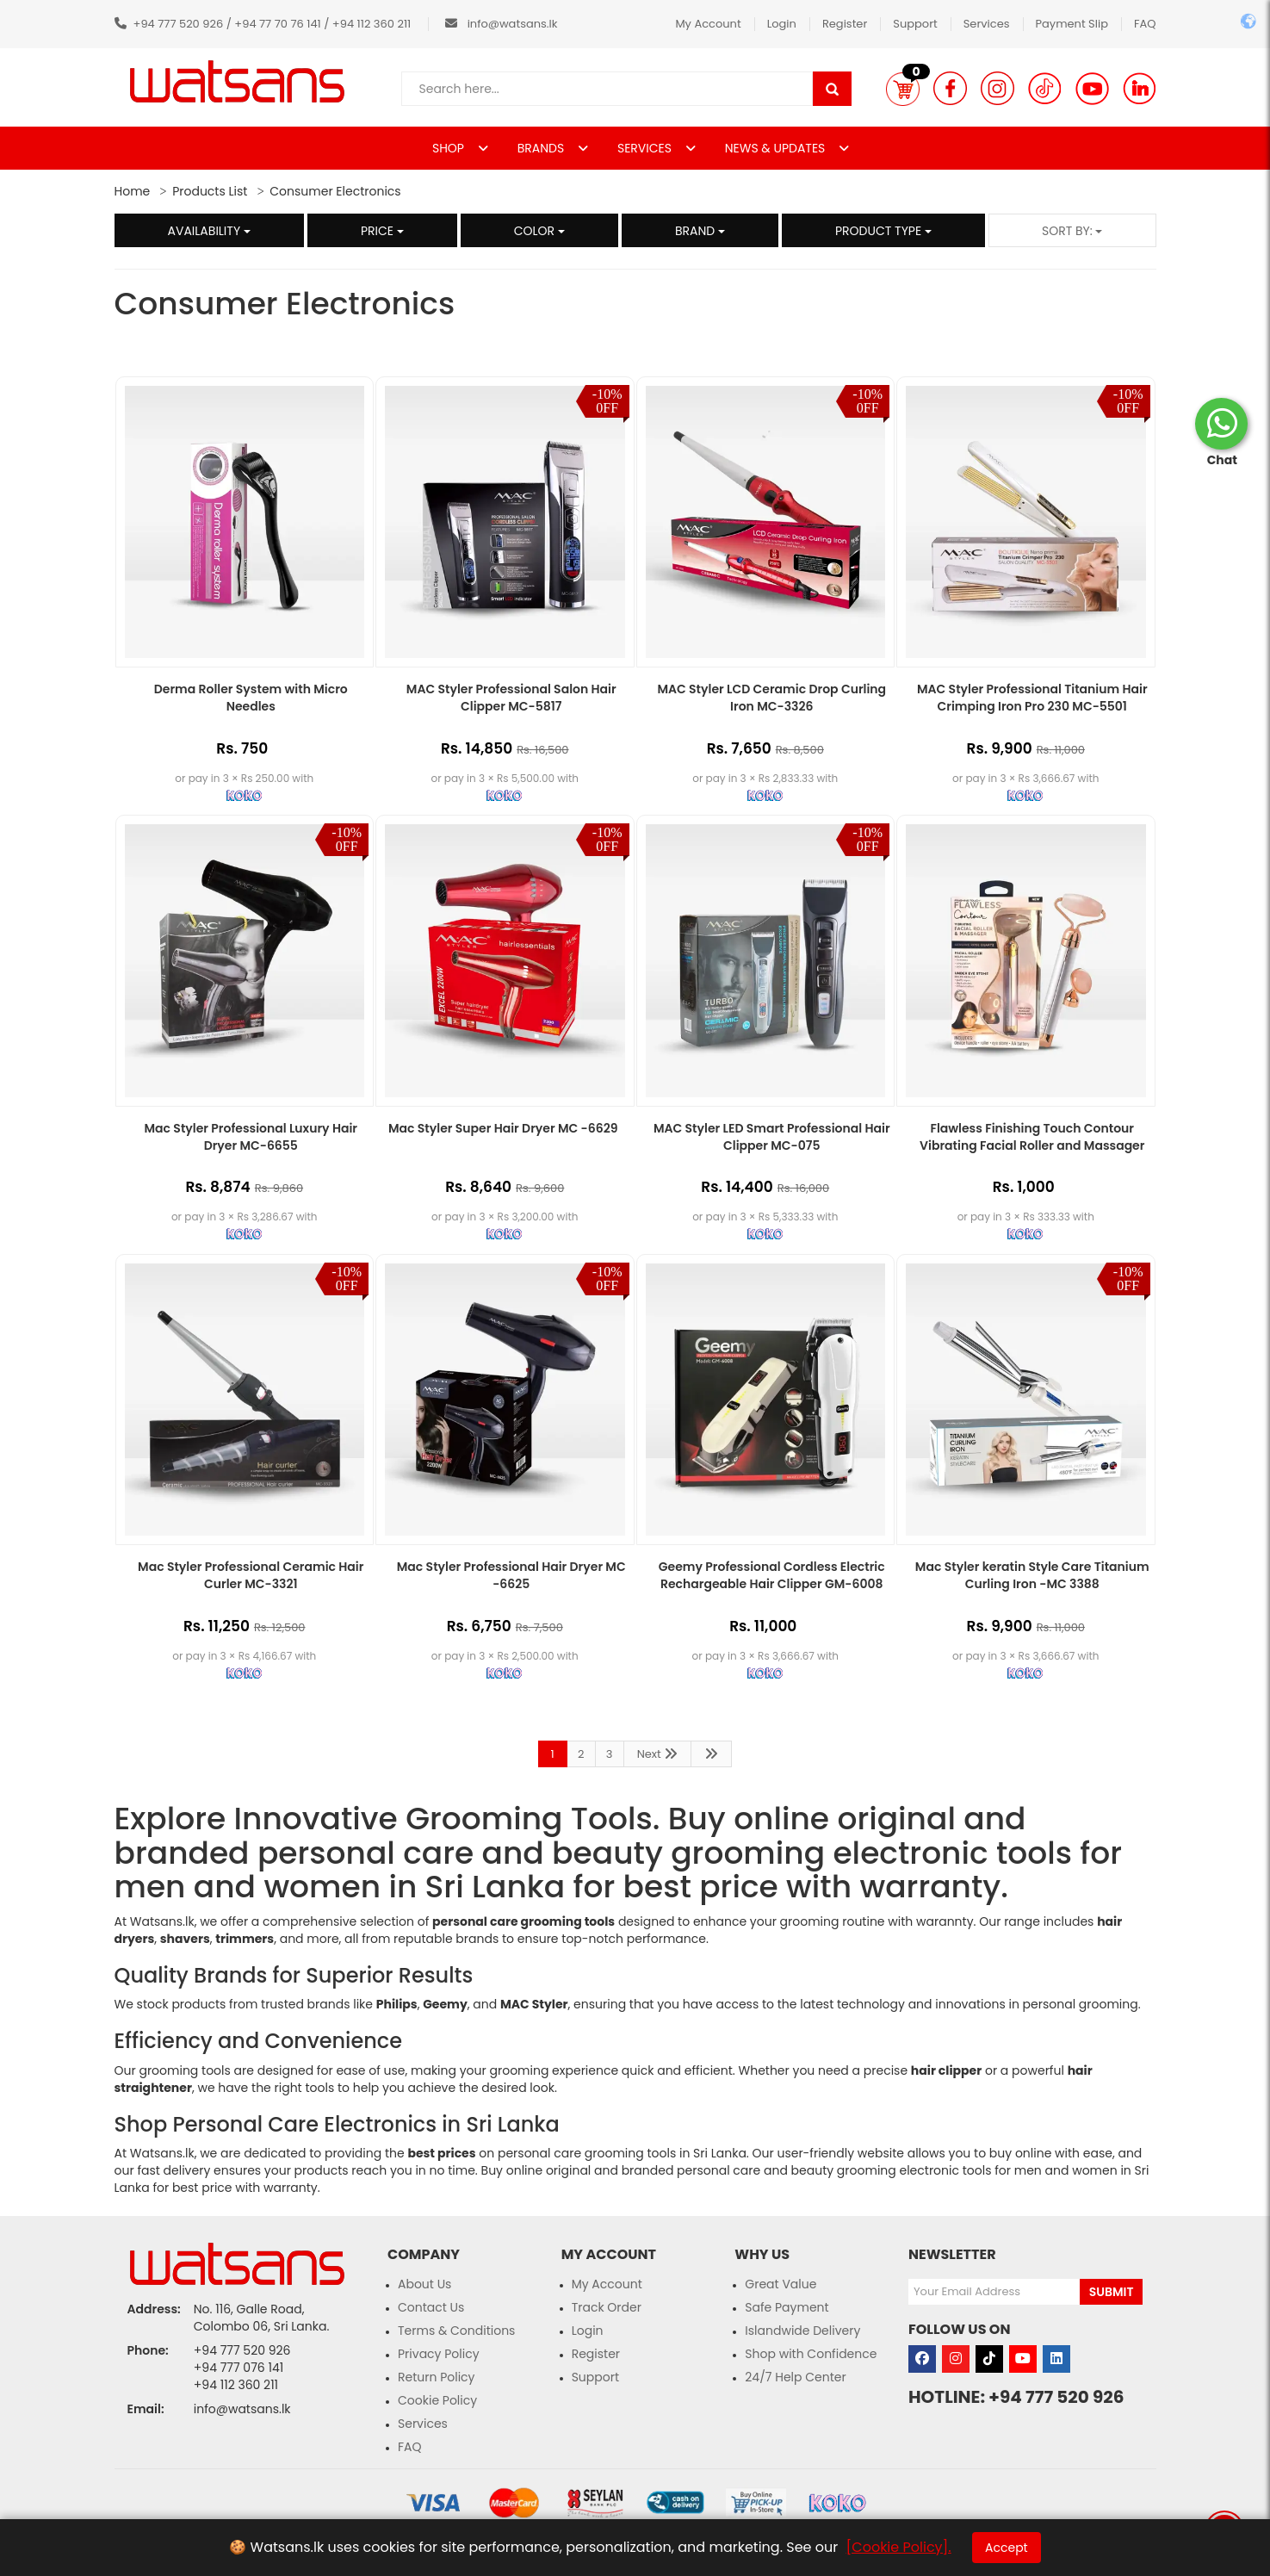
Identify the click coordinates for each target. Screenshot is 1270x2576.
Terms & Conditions (456, 2330)
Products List (209, 191)
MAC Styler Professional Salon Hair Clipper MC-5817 (511, 697)
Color (539, 230)
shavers (185, 1938)
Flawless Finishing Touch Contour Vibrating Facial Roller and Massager (1032, 1137)
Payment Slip (1072, 24)
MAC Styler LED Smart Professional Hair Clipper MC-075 (772, 1137)
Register (844, 24)
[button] (903, 88)
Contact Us (431, 2307)
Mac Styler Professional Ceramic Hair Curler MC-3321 (250, 1575)
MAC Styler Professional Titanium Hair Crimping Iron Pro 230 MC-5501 (1032, 697)
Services (986, 24)
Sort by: (1072, 230)
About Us (424, 2284)
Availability (209, 230)
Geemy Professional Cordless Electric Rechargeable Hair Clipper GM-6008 (772, 1575)
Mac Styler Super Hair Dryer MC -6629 (502, 1128)
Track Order (606, 2307)
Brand (700, 230)
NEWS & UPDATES (776, 148)
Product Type (883, 230)
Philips (397, 2004)
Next (657, 1754)
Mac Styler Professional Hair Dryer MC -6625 (511, 1575)
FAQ (1145, 24)
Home (133, 191)
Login (781, 24)
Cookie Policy (437, 2400)
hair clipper (946, 2070)
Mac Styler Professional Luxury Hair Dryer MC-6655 (251, 1137)
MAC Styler (534, 2004)
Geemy (445, 2004)
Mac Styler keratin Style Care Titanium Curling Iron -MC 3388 (1032, 1575)
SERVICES (646, 148)
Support (915, 24)
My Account (707, 24)
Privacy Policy (439, 2353)
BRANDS (542, 148)
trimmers (244, 1938)
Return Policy (436, 2377)
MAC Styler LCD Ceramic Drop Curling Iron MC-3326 (771, 697)
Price (382, 230)
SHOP (450, 148)
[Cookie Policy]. (898, 2547)
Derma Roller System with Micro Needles (251, 697)
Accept (1006, 2547)
